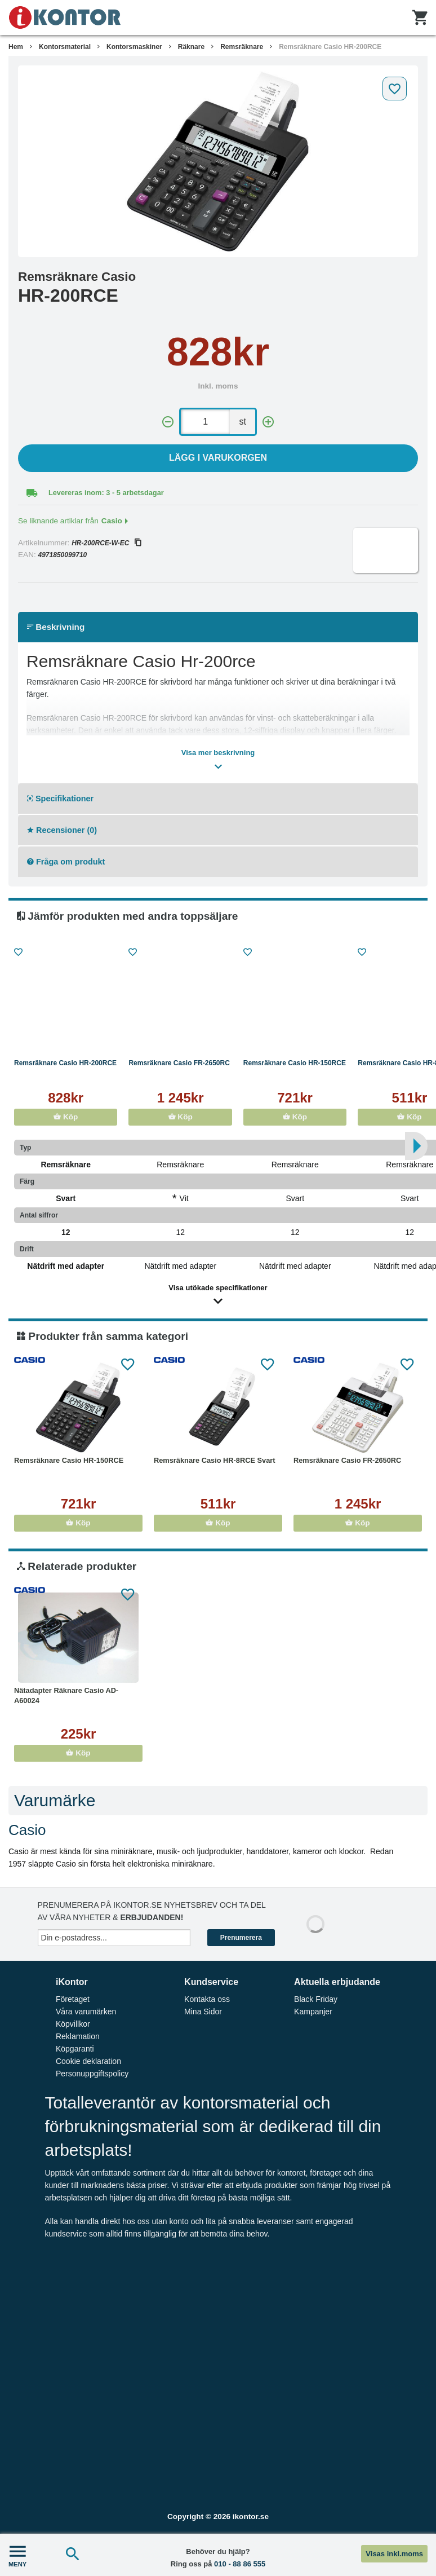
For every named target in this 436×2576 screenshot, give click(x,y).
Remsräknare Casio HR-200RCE (330, 47)
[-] (167, 422)
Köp (66, 1117)
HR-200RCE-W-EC (106, 543)
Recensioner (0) (62, 830)
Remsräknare (241, 47)
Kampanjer (313, 2011)
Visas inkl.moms (394, 2553)
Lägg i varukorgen (218, 457)
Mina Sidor (203, 2011)
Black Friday (315, 1999)
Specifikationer (60, 798)
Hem (15, 47)
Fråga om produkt (66, 861)
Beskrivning (55, 627)
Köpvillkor (73, 2023)
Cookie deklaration (88, 2061)
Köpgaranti (75, 2048)
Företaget (73, 1999)
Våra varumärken (86, 2011)
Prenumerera (241, 1938)
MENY (17, 2555)
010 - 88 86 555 (239, 2564)
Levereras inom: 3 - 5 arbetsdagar (106, 492)
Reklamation (78, 2036)
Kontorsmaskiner (134, 47)
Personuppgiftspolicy (92, 2073)
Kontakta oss (207, 1999)
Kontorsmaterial (65, 47)
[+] (268, 422)
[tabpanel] (218, 161)
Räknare (191, 47)
